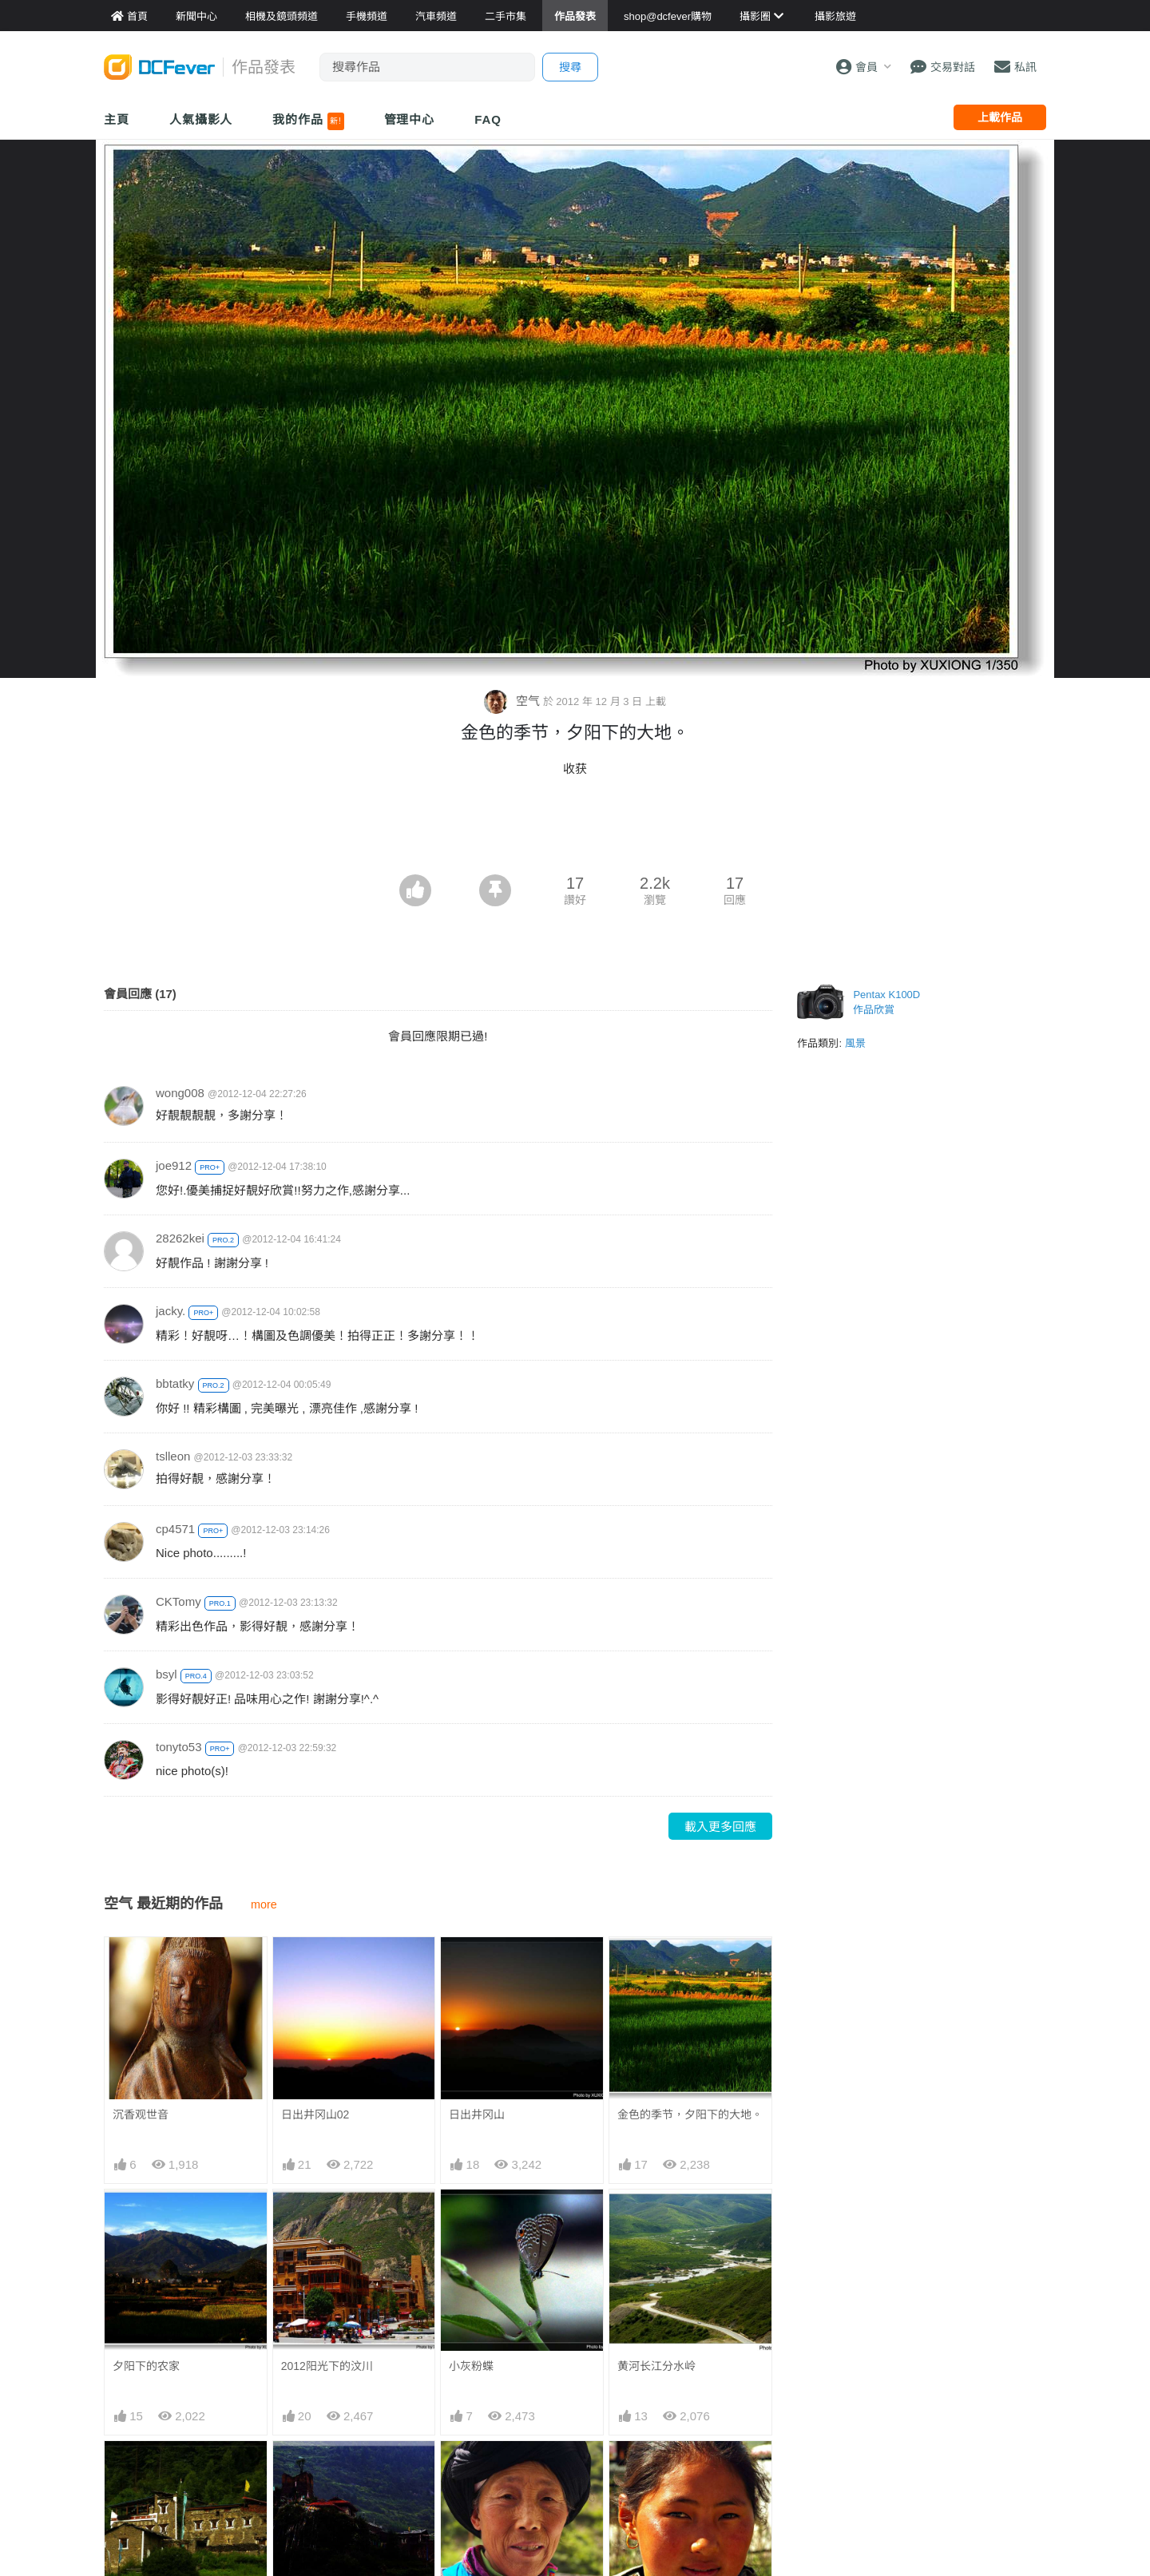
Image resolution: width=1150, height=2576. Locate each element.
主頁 (116, 119)
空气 (513, 700)
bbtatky (175, 1383)
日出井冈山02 (315, 2114)
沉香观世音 (141, 2114)
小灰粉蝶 (471, 2366)
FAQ (488, 119)
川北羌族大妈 (482, 2469)
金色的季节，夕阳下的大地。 (690, 2114)
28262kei (180, 1238)
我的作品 (307, 121)
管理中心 (409, 119)
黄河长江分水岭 (656, 2366)
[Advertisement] (575, 830)
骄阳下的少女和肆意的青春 (684, 2469)
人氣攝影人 (201, 119)
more (264, 1904)
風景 (855, 1043)
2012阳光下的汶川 (327, 2366)
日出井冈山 (477, 2114)
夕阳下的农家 (146, 2366)
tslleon (173, 1456)
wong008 (180, 1093)
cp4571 (175, 1529)
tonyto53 (179, 1747)
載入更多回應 (720, 1826)
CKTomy (178, 1601)
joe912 (174, 1165)
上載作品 (1000, 117)
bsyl (166, 1674)
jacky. (170, 1311)
